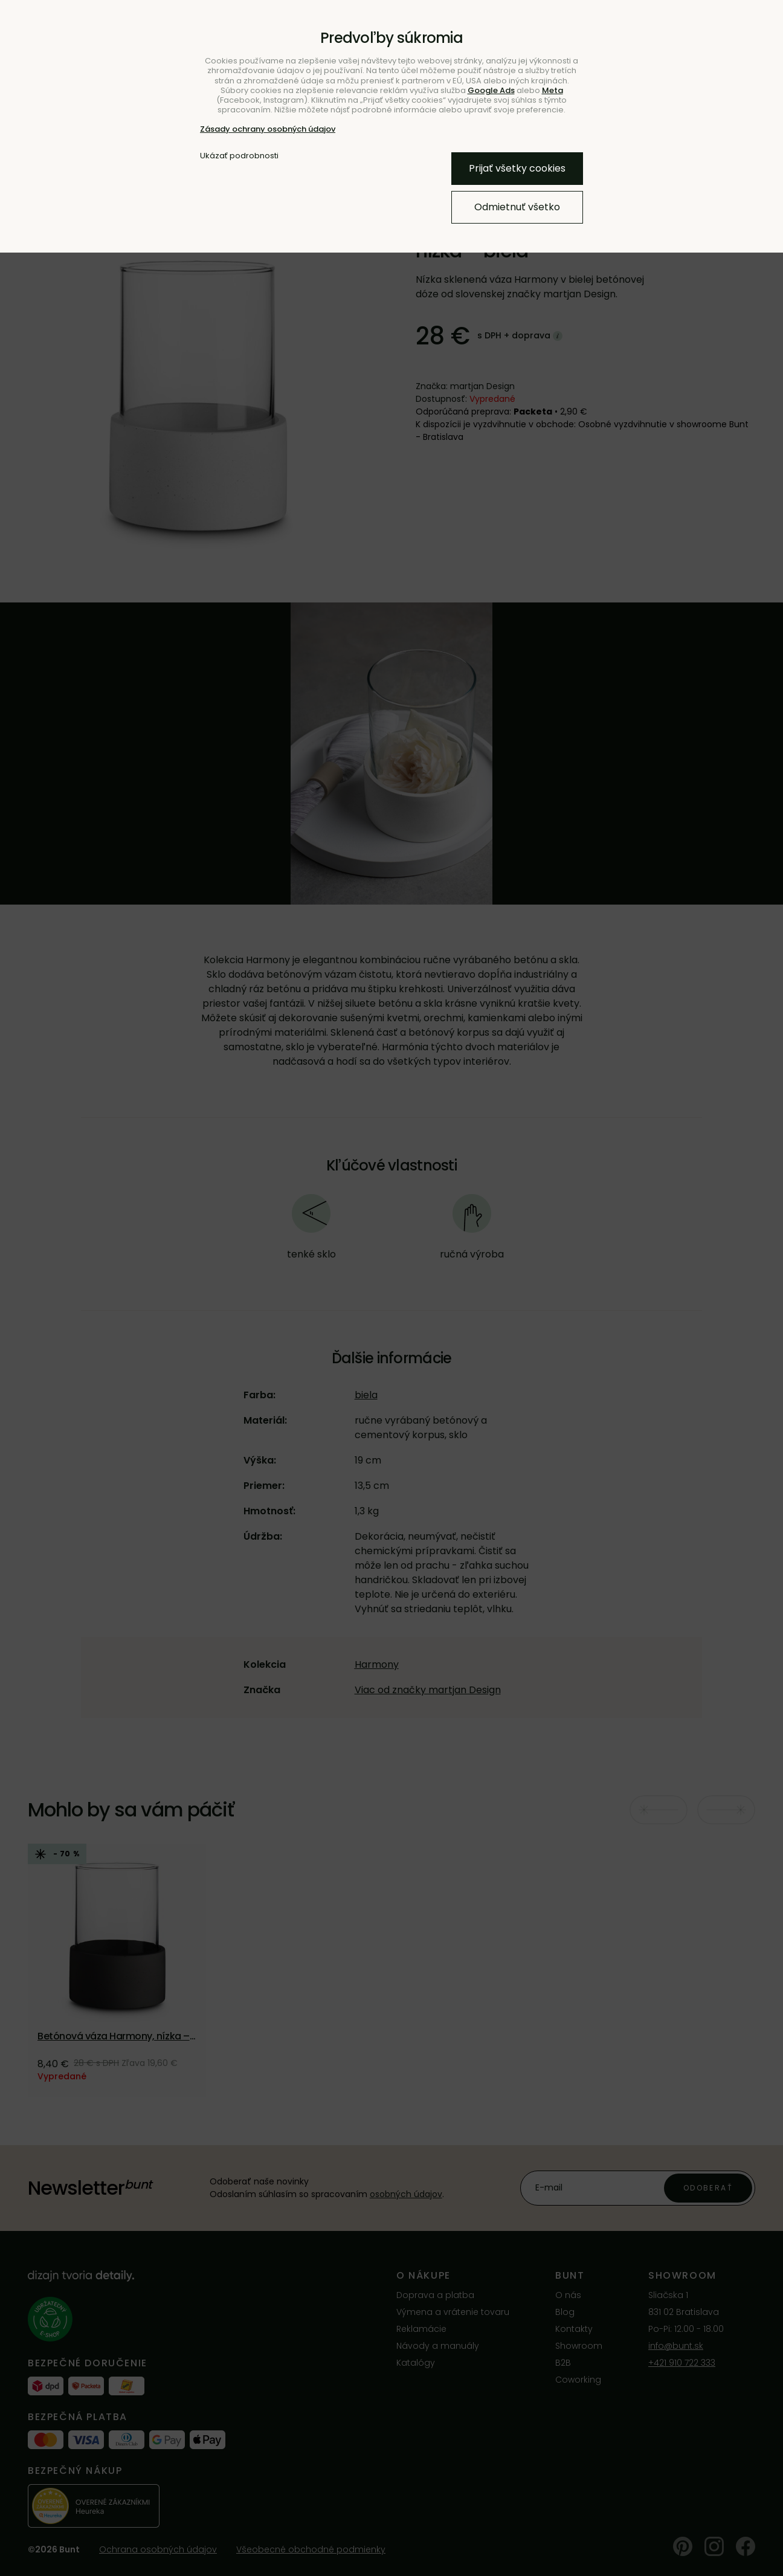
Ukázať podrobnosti (239, 156)
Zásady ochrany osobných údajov (267, 129)
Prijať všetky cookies (517, 168)
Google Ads (491, 90)
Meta (552, 90)
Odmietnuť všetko (517, 207)
